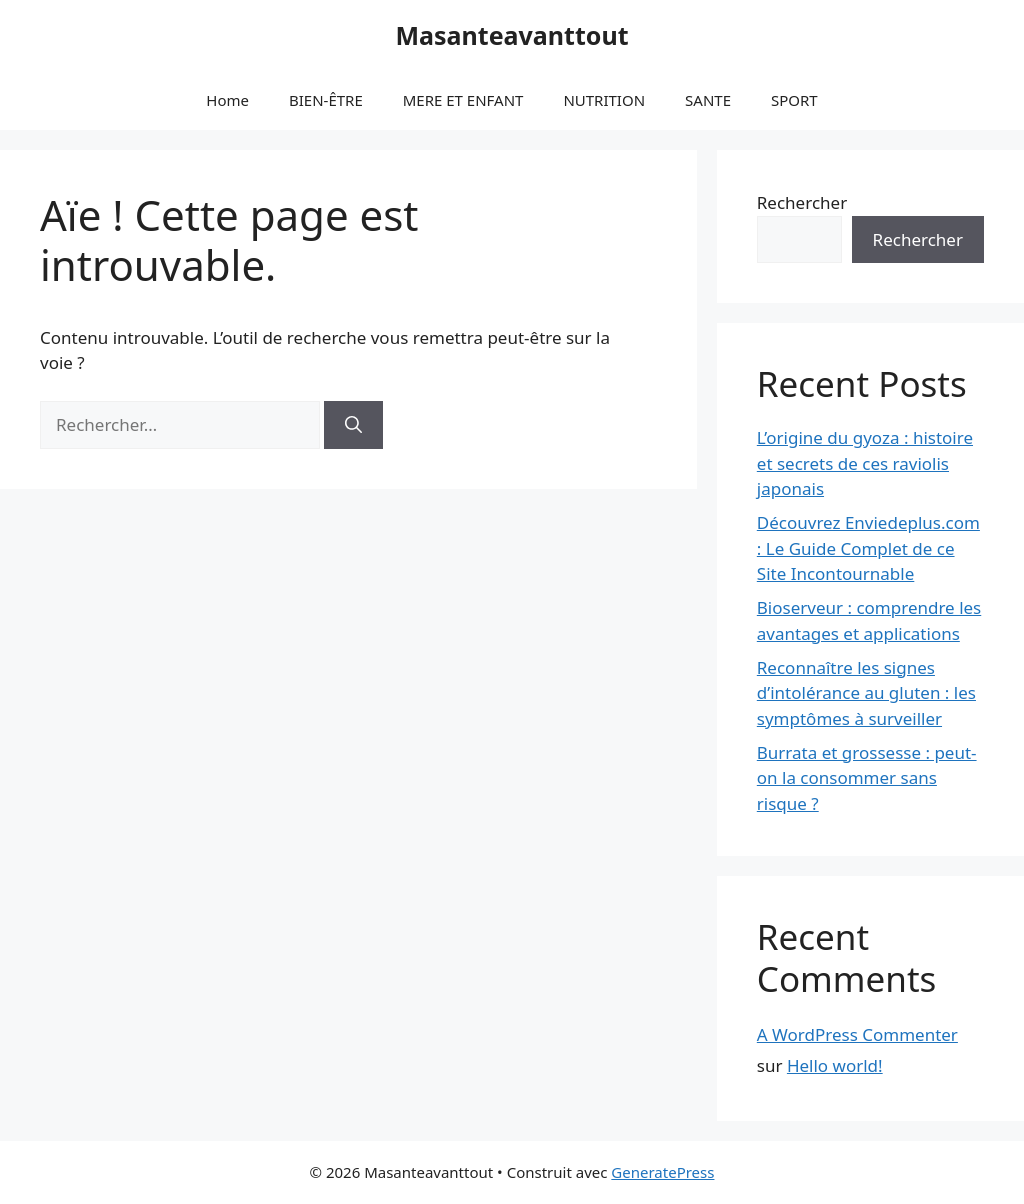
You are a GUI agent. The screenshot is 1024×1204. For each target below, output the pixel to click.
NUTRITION (604, 100)
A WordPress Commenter (857, 1034)
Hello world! (835, 1065)
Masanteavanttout (511, 35)
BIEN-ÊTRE (326, 100)
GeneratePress (662, 1172)
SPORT (794, 100)
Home (227, 100)
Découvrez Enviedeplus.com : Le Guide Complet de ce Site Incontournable (868, 548)
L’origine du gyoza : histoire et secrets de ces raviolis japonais (865, 463)
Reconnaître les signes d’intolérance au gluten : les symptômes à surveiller (866, 693)
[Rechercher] (353, 425)
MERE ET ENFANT (463, 100)
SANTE (708, 100)
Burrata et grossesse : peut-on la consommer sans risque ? (867, 778)
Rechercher (802, 202)
